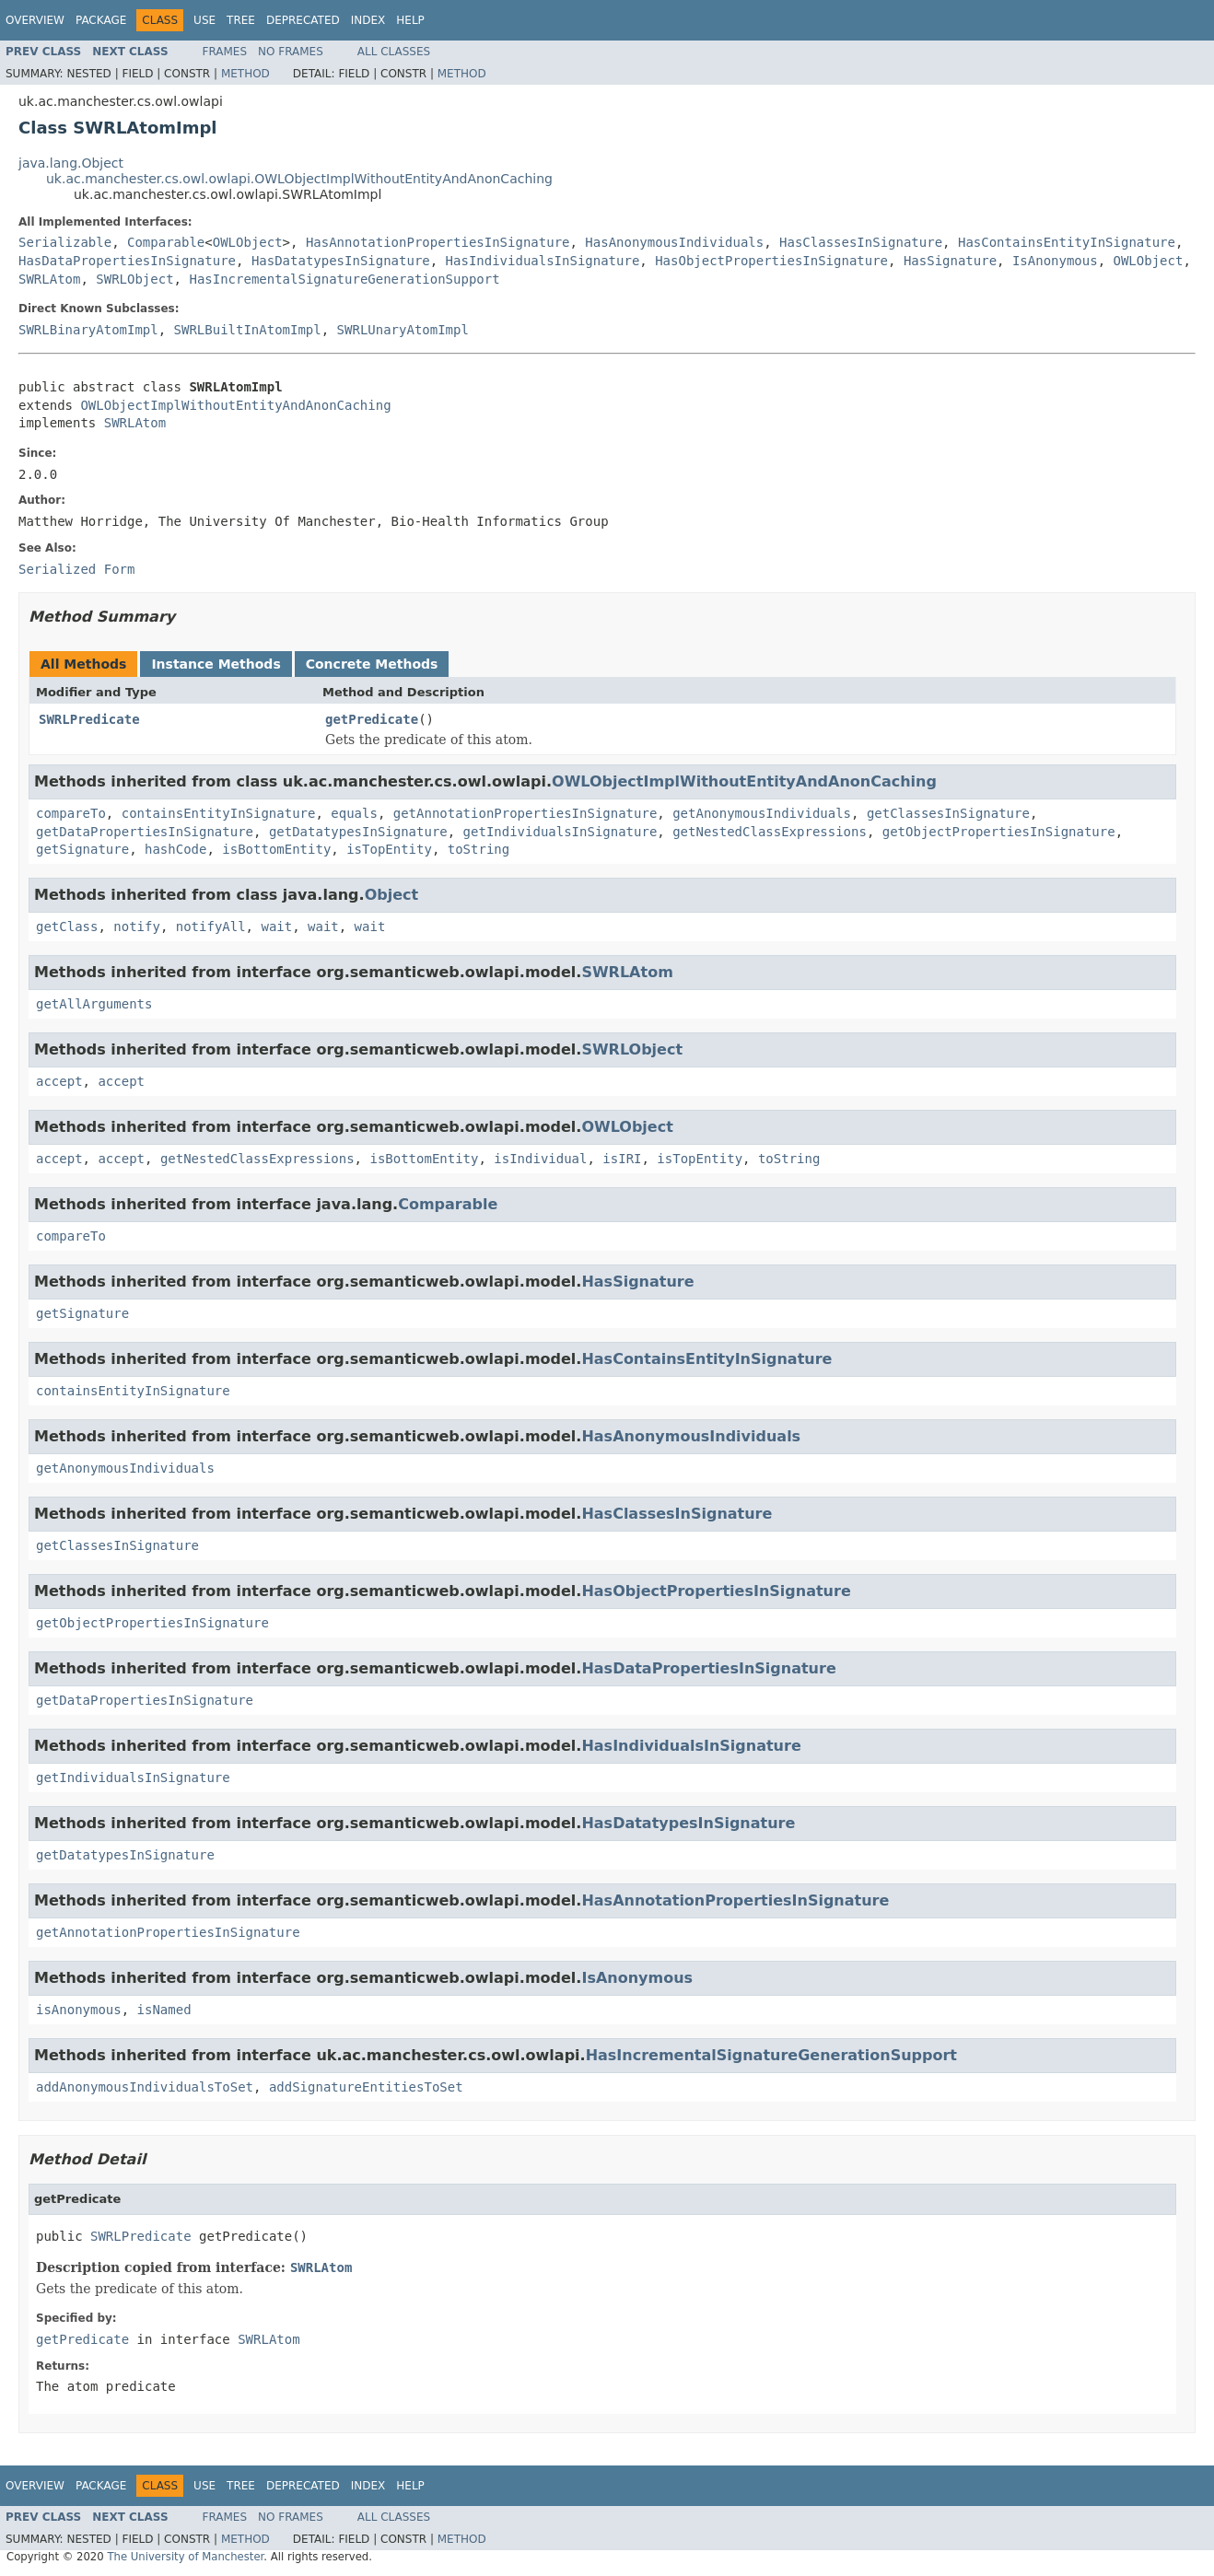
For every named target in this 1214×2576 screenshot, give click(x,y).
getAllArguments (94, 1004)
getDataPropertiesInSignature (144, 831)
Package (101, 20)
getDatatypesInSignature (358, 831)
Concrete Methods (372, 664)
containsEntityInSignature (219, 813)
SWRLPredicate (89, 719)
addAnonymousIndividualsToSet (144, 2087)
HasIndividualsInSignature (543, 260)
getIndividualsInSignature (560, 831)
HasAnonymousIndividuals (674, 242)
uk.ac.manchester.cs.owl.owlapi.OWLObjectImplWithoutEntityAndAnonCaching (299, 178)
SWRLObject (134, 279)
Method (245, 73)
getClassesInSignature (948, 813)
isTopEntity (389, 849)
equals (354, 813)
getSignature (82, 849)
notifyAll (211, 926)
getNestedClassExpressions (769, 831)
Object (392, 894)
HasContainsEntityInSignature (1066, 242)
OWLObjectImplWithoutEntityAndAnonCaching (235, 405)
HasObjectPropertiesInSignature (771, 260)
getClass (67, 926)
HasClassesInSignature (860, 242)
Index (368, 20)
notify (136, 926)
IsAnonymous (1055, 260)
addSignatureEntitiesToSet (366, 2087)
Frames (225, 51)
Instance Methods (215, 664)
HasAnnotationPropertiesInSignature (438, 242)
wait (276, 926)
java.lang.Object (70, 163)
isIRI (621, 1158)
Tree (241, 20)
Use (204, 20)
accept (59, 1081)
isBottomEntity (276, 849)
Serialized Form (76, 569)
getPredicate (371, 719)
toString (478, 849)
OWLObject (248, 242)
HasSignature (950, 260)
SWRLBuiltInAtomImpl (247, 329)
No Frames (290, 51)
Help (410, 20)
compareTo (71, 813)
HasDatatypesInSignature (340, 260)
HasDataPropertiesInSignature (127, 260)
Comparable (165, 242)
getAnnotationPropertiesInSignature (525, 813)
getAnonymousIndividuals (761, 813)
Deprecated (303, 20)
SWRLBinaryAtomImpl (88, 329)
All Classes (393, 51)
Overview (35, 20)
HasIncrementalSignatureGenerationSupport (344, 279)
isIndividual (540, 1158)
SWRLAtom (49, 279)
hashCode (175, 849)
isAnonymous (79, 2009)
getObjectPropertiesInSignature (998, 831)
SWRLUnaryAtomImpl (403, 329)
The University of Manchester (185, 2556)
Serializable (64, 242)
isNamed (164, 2009)
